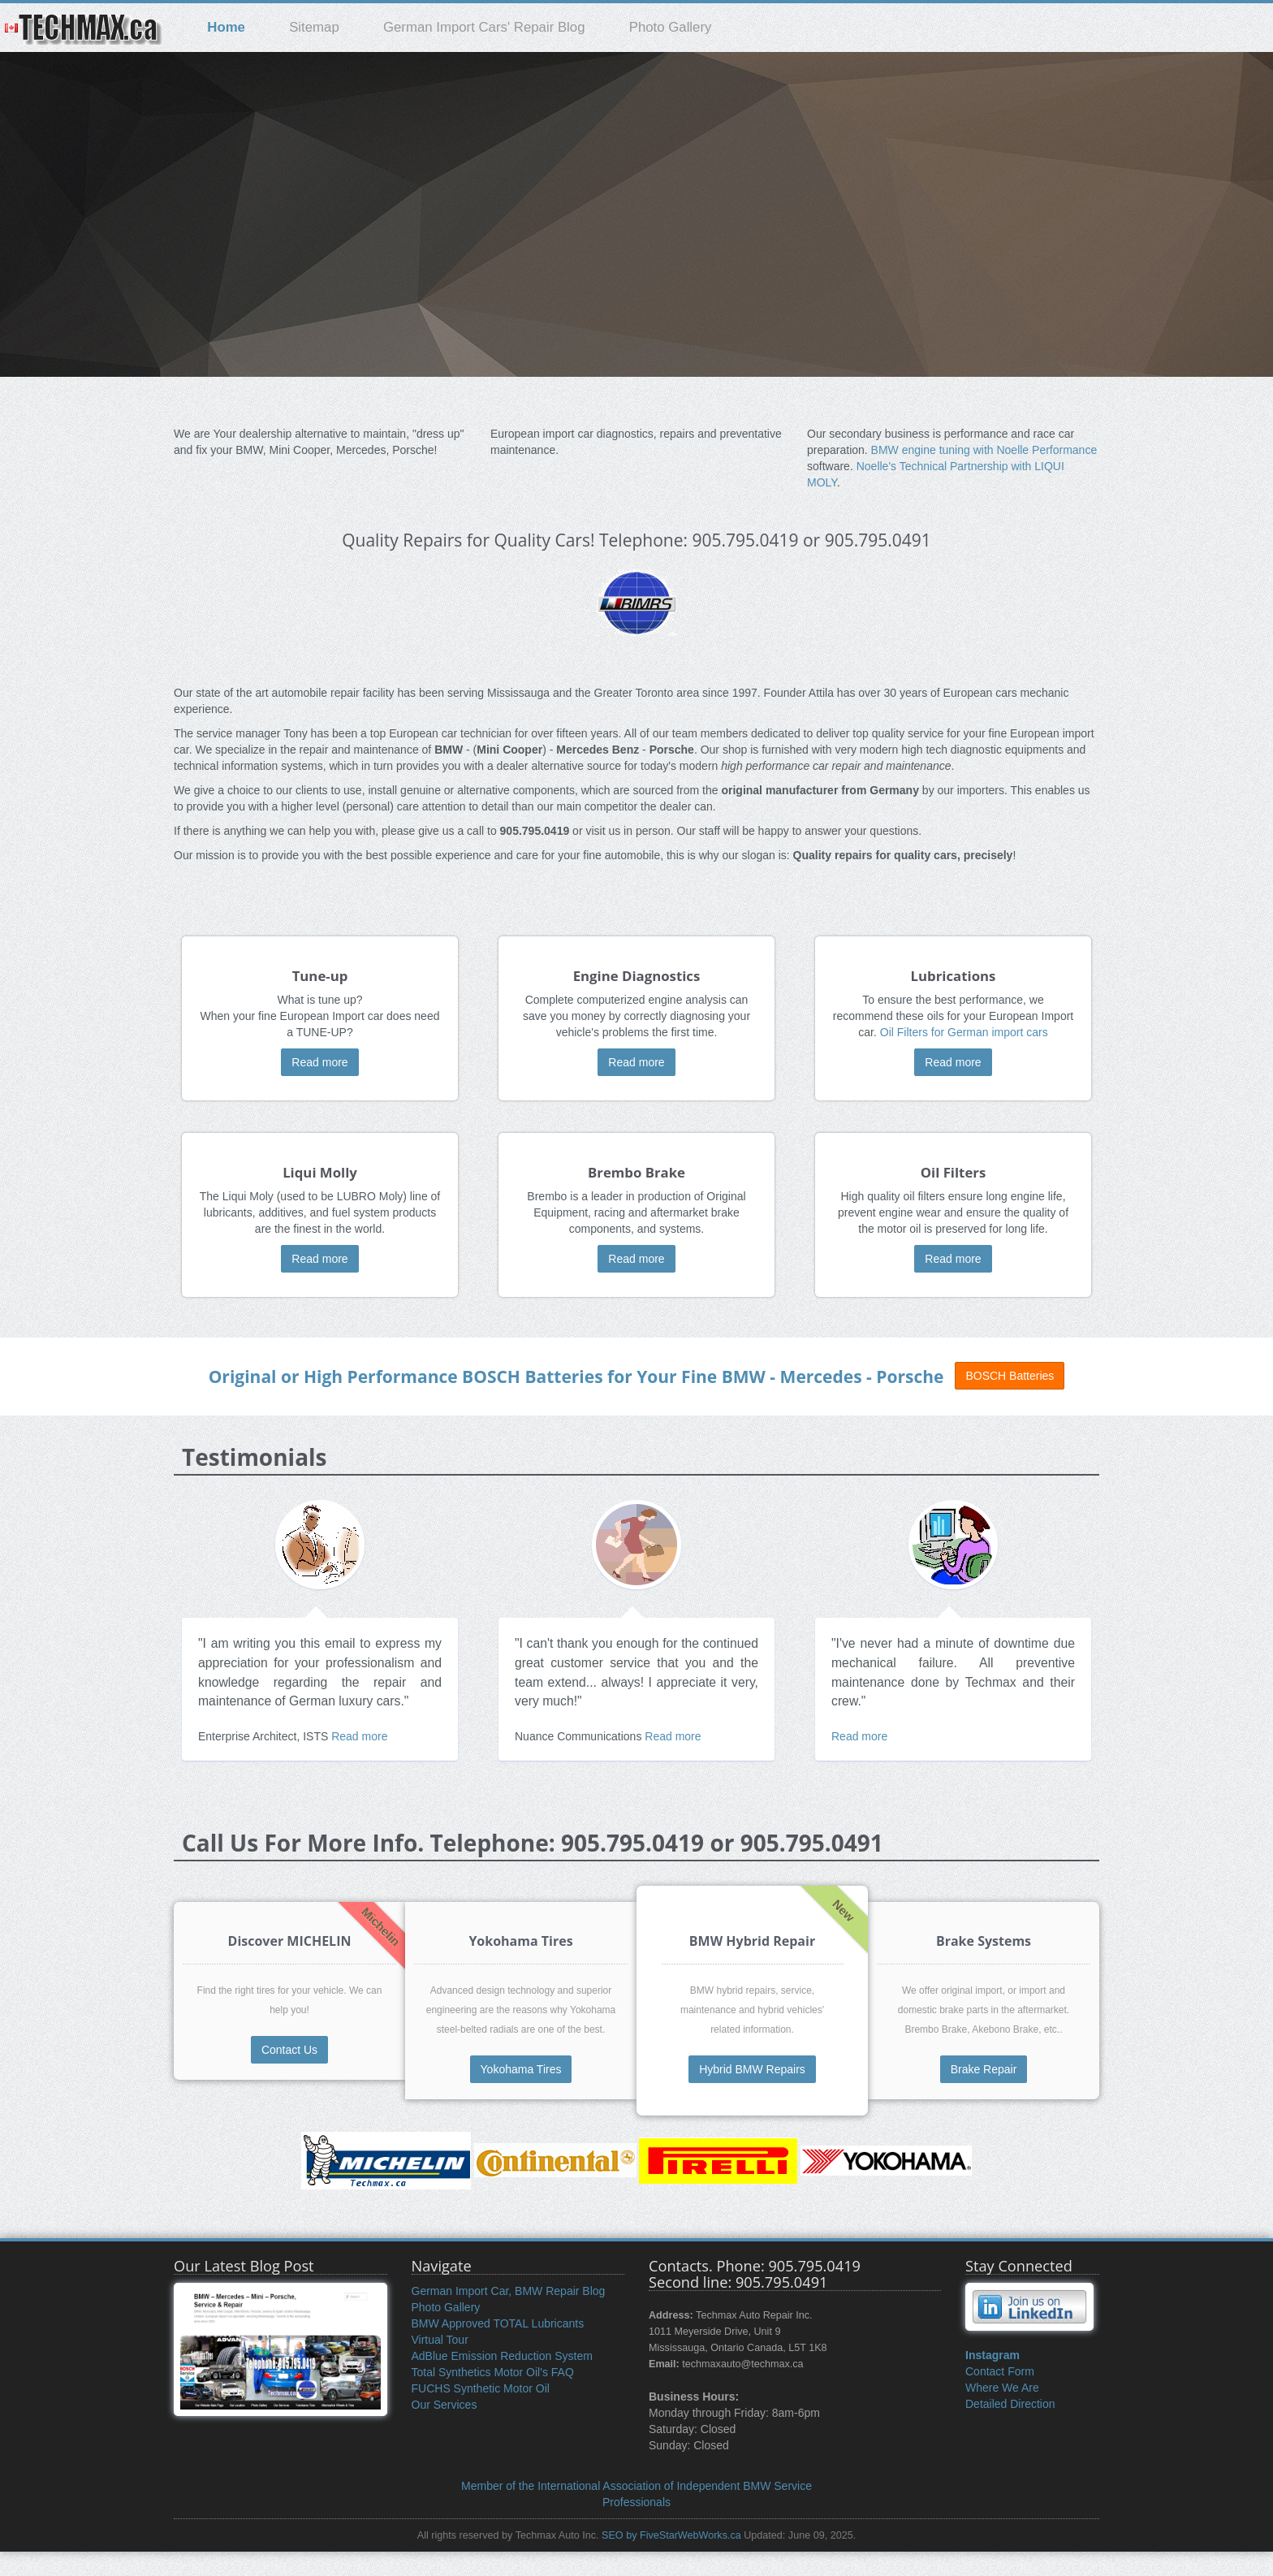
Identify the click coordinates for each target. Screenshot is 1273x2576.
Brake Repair (984, 2069)
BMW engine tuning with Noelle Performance (984, 449)
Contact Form (999, 2371)
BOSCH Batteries (1009, 1375)
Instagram (992, 2355)
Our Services (444, 2404)
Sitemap (314, 27)
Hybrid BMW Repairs (752, 2069)
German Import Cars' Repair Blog (484, 27)
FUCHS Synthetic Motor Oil (481, 2388)
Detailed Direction (1010, 2403)
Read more (319, 1062)
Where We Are (1002, 2387)
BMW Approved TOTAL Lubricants (498, 2323)
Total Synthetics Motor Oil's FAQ (493, 2372)
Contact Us (289, 2049)
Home (226, 27)
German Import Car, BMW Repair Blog (509, 2290)
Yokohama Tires (521, 2069)
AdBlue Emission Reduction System (502, 2355)
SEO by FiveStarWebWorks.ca (671, 2535)
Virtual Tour (440, 2339)
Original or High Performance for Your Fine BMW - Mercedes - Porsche (576, 1376)
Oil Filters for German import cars (964, 1032)
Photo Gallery (670, 27)
